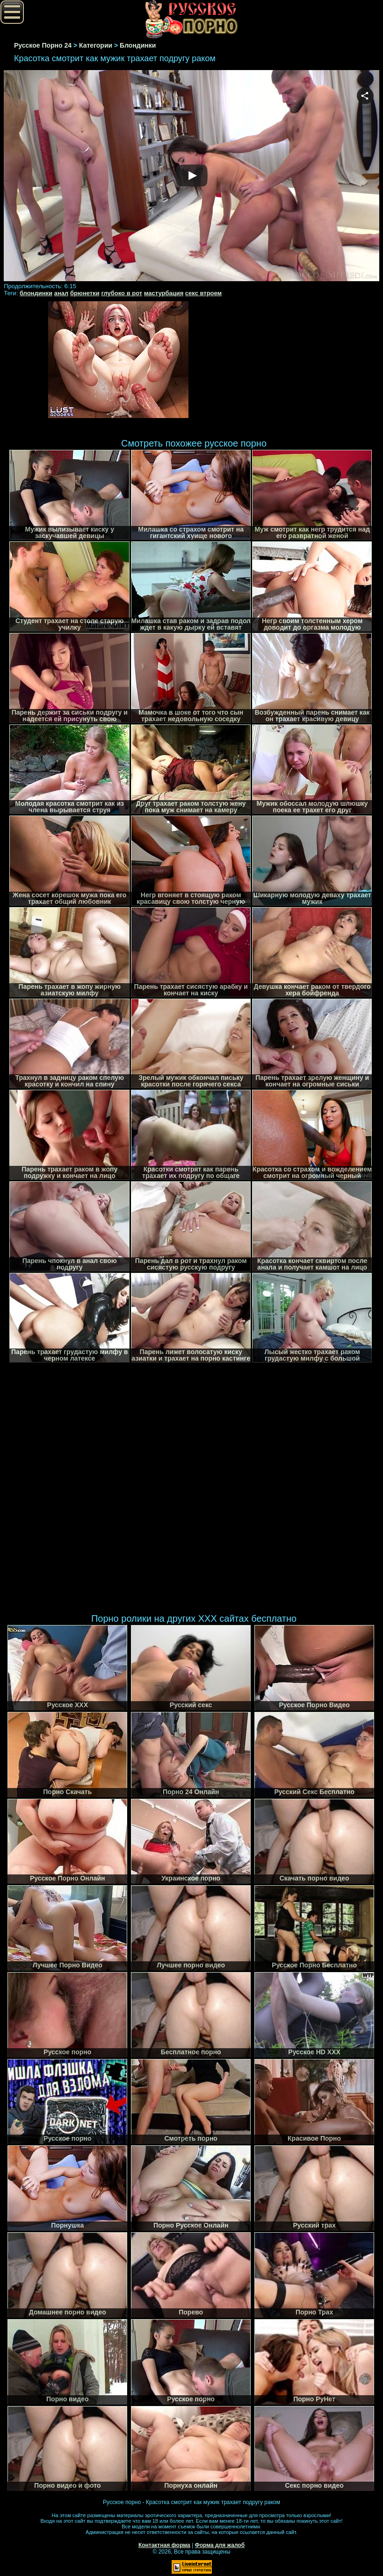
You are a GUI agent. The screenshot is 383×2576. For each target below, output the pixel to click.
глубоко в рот (121, 293)
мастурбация (163, 293)
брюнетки (85, 293)
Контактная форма (164, 2545)
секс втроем (203, 293)
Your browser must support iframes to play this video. (191, 176)
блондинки (36, 293)
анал (61, 293)
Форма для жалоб (220, 2545)
